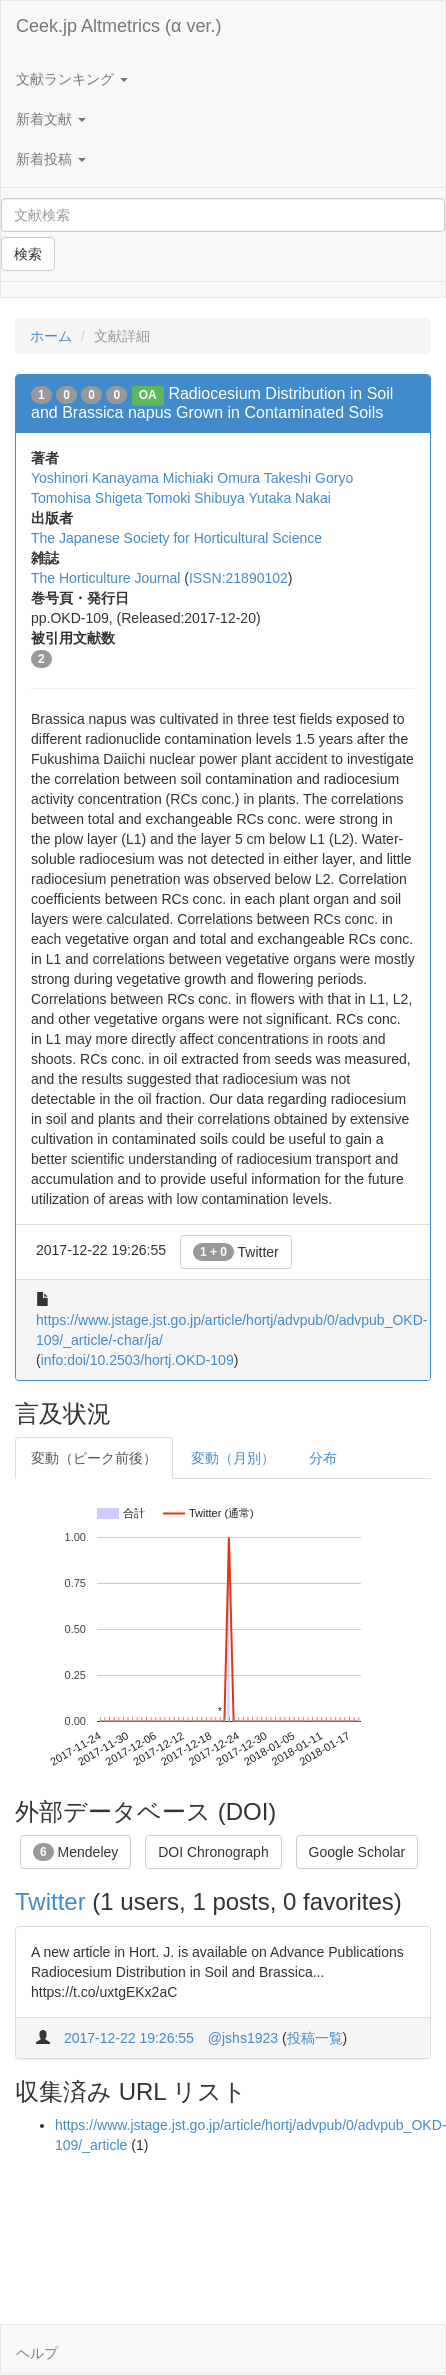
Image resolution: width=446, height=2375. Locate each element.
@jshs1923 (243, 2038)
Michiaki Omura (211, 478)
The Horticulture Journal (105, 578)
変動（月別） (233, 1458)
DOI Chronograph (213, 1852)
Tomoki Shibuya (195, 498)
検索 (28, 254)
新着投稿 (51, 159)
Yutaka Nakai (289, 498)
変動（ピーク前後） (94, 1458)
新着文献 (51, 119)
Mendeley (75, 1852)
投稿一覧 (315, 2038)
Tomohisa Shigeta (86, 498)
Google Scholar (357, 1852)
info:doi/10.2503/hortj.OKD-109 (137, 1360)
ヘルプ (37, 2353)
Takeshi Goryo (308, 478)
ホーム (51, 336)
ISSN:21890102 (238, 578)
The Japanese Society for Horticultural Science (176, 538)
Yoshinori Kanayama (95, 478)
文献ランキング (72, 79)
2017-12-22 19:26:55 (129, 2038)
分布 (323, 1458)
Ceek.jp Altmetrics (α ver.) (118, 26)
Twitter (236, 1252)
